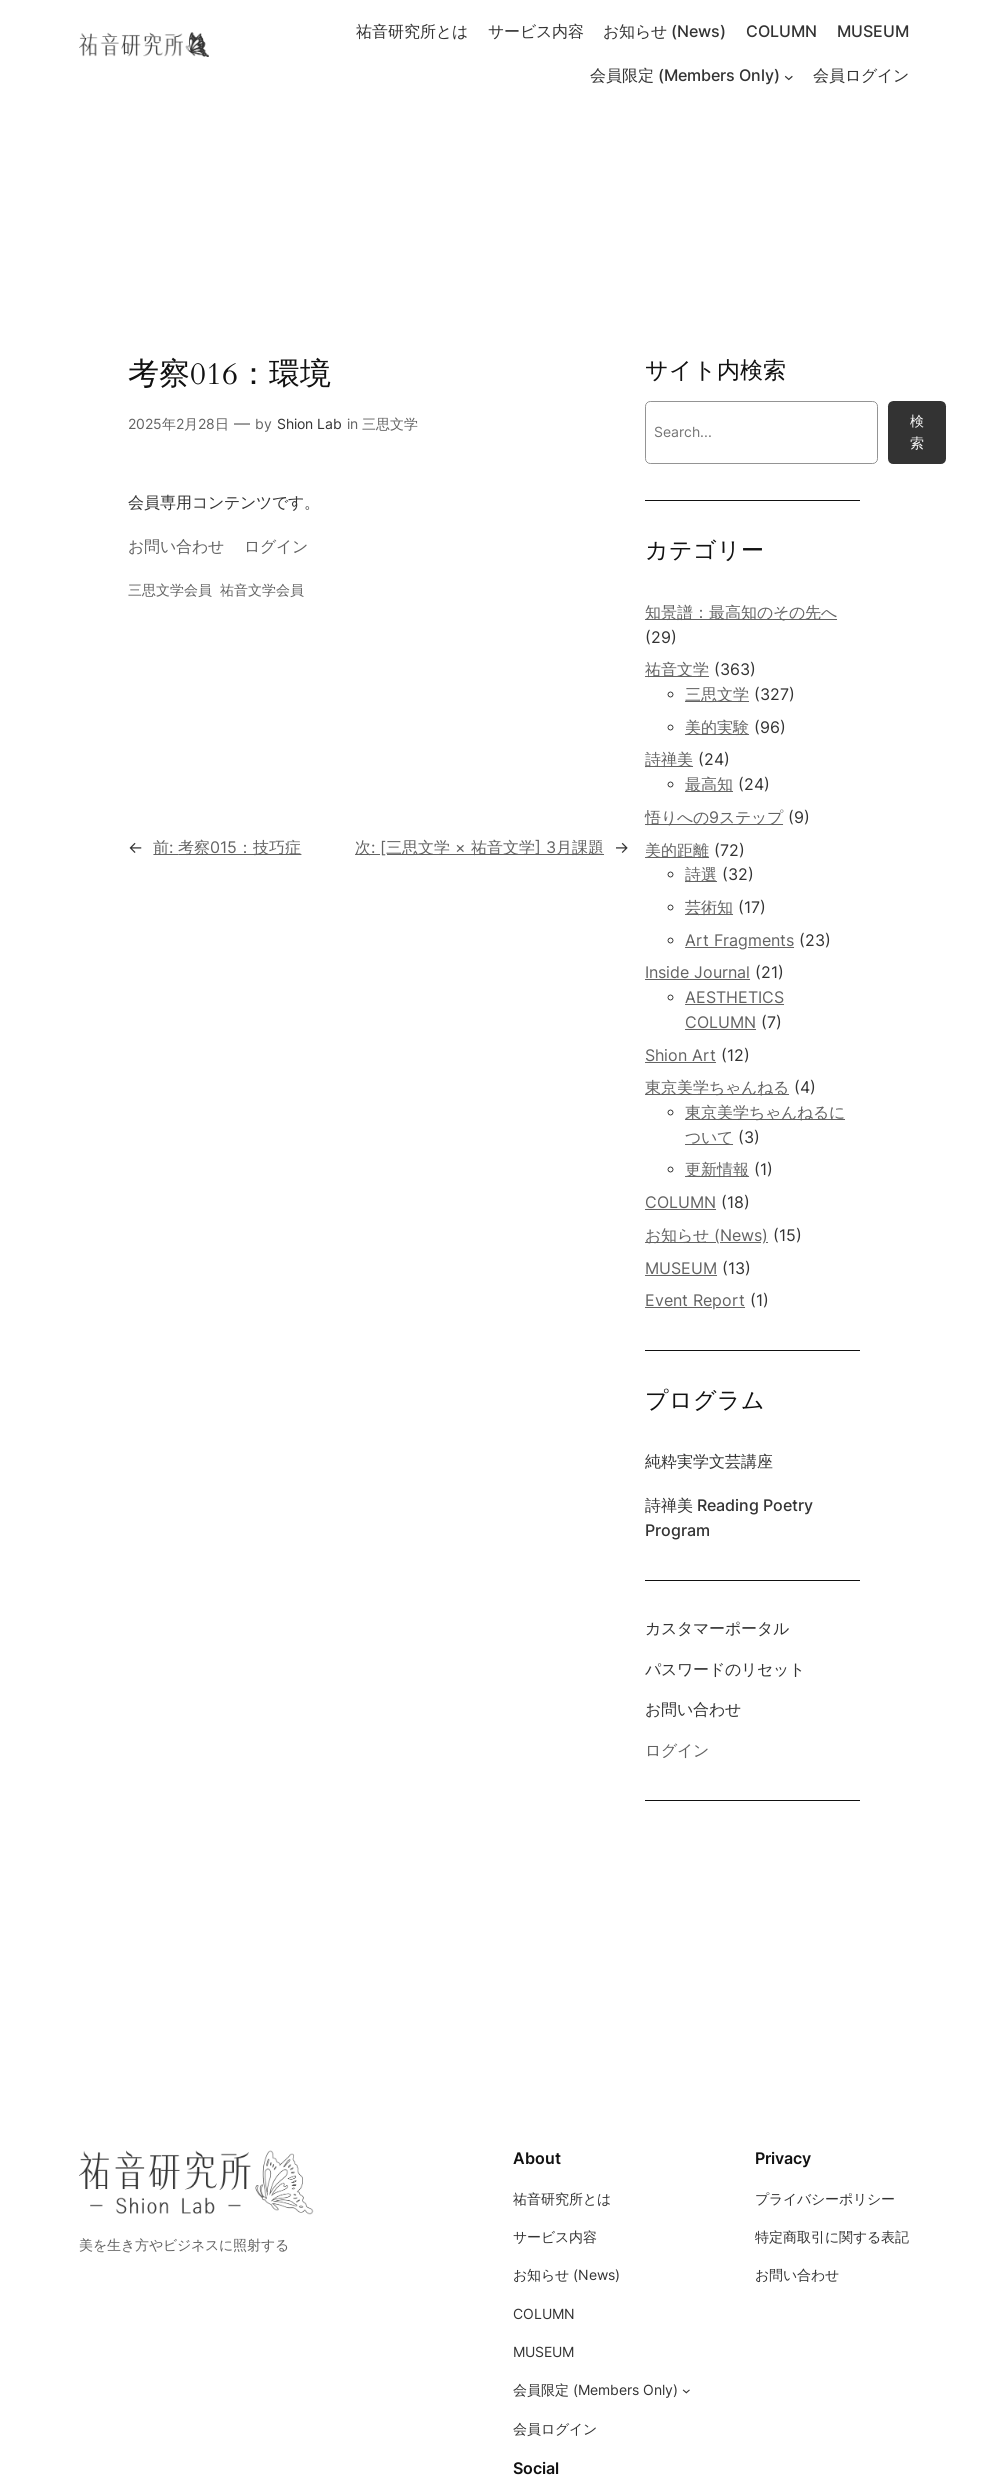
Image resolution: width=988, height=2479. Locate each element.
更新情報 (717, 1169)
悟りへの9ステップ (714, 817)
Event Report (695, 1300)
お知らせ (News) (706, 1235)
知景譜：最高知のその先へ (741, 612)
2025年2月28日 (178, 423)
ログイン (276, 546)
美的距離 (677, 850)
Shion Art (680, 1055)
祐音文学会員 (262, 589)
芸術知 (709, 907)
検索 (917, 431)
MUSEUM (681, 1268)
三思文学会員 (170, 589)
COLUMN (680, 1202)
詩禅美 (669, 759)
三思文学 (390, 423)
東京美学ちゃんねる (717, 1087)
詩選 (701, 874)
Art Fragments (739, 940)
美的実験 (717, 727)
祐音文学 (677, 669)
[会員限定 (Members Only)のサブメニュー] (789, 77)
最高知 (709, 784)
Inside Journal (697, 972)
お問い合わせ (176, 546)
